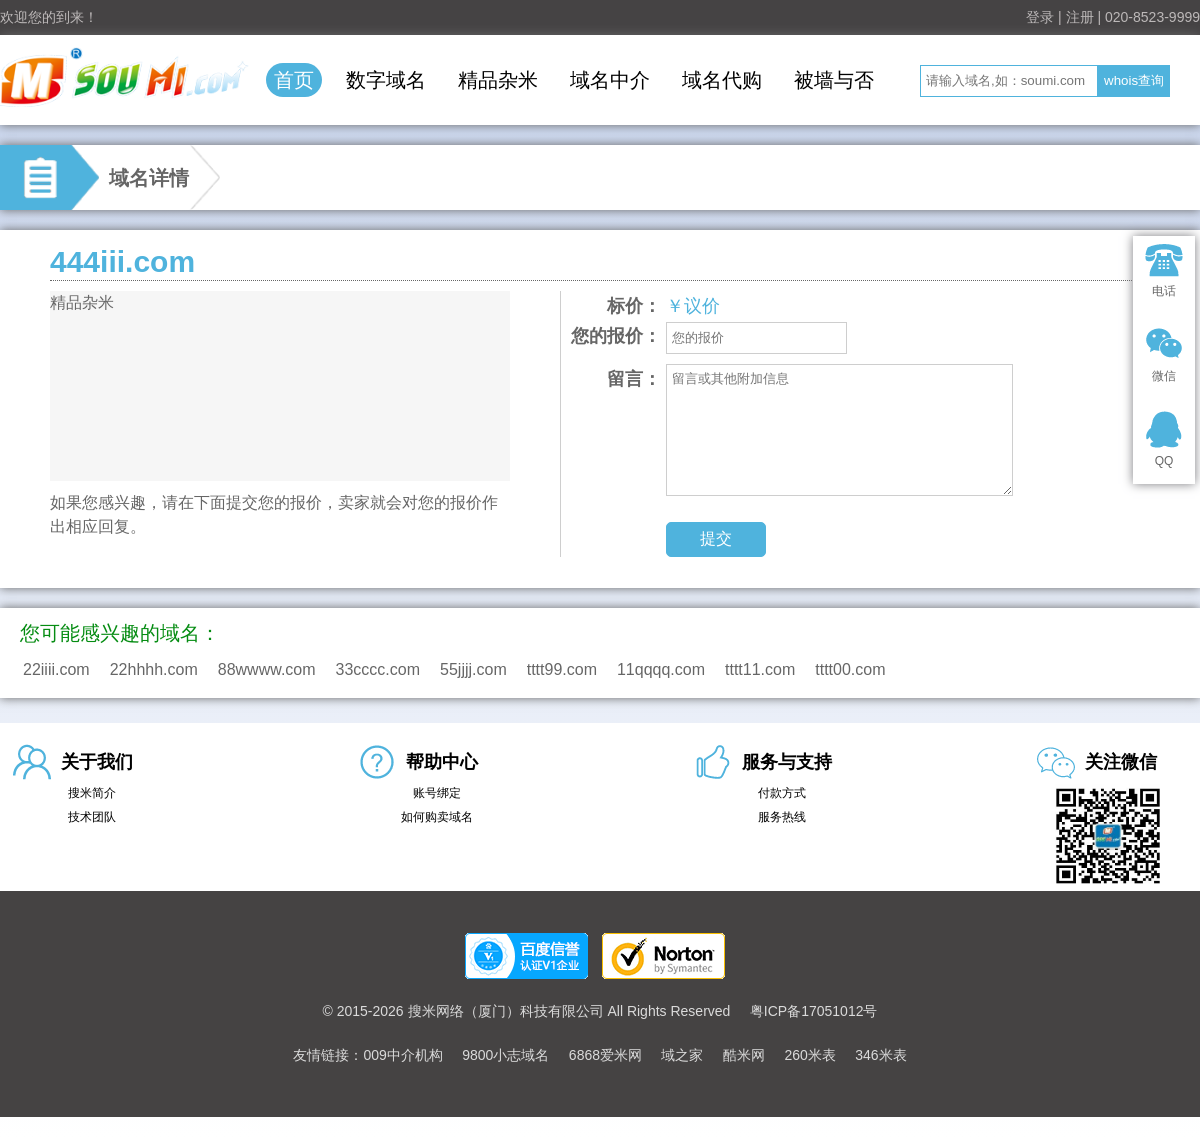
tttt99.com (562, 669)
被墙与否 (834, 80)
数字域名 (386, 80)
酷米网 (744, 1055)
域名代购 (722, 80)
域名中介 (610, 80)
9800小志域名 (505, 1055)
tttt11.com (760, 669)
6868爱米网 (605, 1055)
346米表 (880, 1055)
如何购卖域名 (437, 817)
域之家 (682, 1055)
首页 (294, 80)
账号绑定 (437, 793)
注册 (1080, 17)
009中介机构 (402, 1055)
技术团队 (92, 817)
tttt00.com (850, 669)
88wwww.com (267, 669)
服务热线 (782, 817)
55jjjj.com (473, 669)
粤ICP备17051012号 (814, 1011)
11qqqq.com (661, 669)
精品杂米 (498, 80)
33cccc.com (378, 669)
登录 (1040, 17)
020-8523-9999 (1152, 17)
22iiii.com (56, 669)
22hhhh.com (154, 669)
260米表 (809, 1055)
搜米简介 (92, 793)
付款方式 (782, 793)
